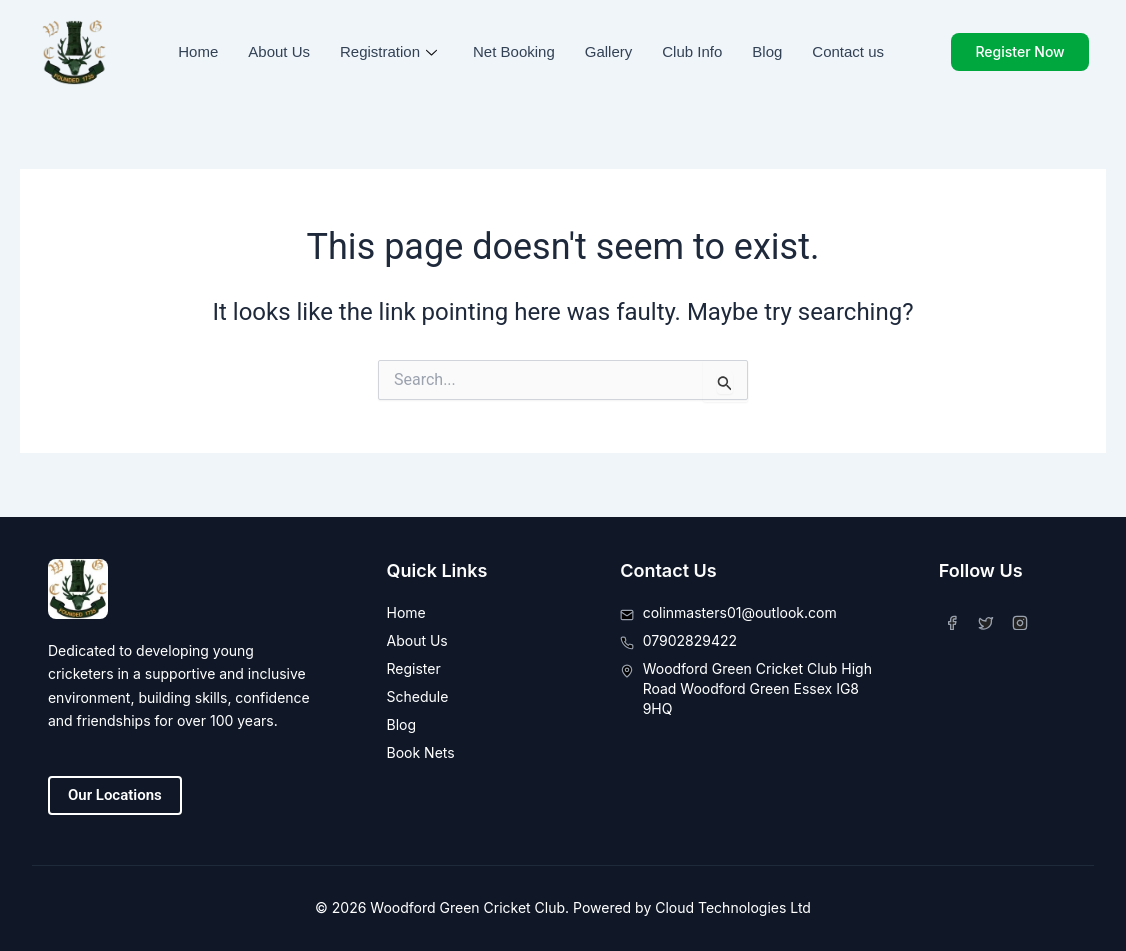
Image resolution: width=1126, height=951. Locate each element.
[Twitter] (990, 620)
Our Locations (115, 795)
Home (198, 51)
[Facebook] (956, 620)
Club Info (692, 51)
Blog (767, 51)
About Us (279, 51)
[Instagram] (1024, 620)
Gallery (609, 51)
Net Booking (514, 51)
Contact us (848, 51)
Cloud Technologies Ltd (733, 907)
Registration (388, 51)
